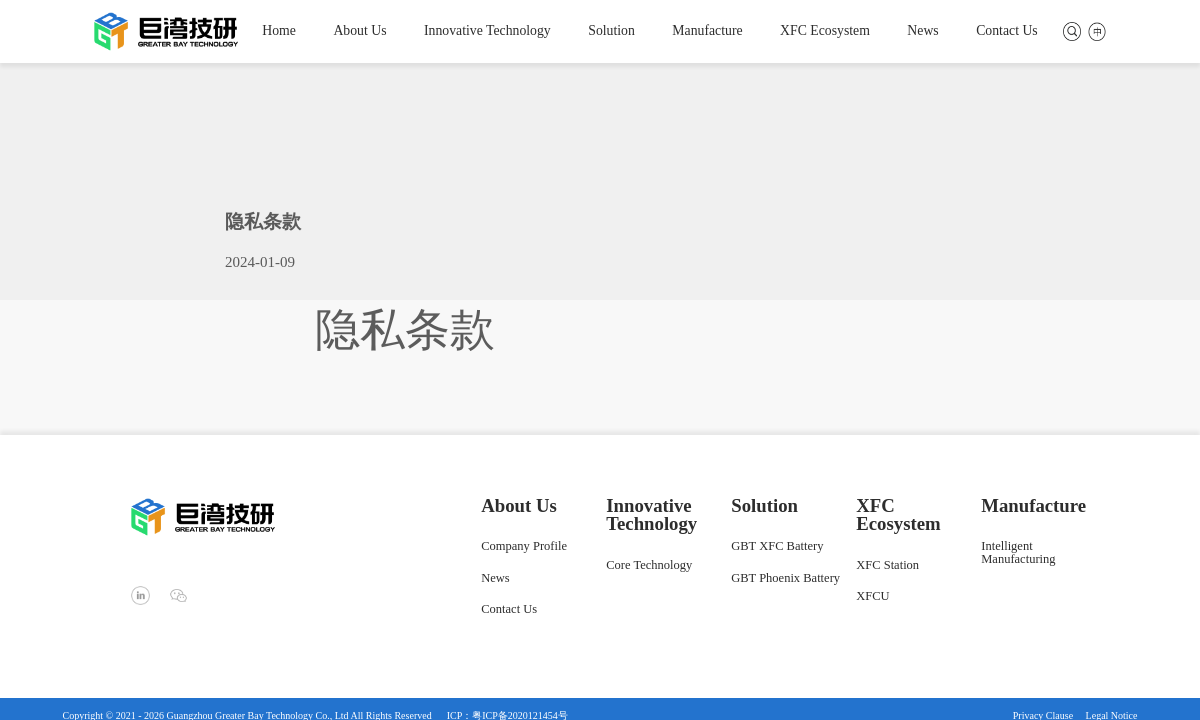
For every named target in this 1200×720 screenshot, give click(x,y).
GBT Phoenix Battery (785, 579)
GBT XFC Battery (777, 547)
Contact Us (1007, 31)
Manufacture (707, 31)
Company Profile (524, 547)
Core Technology (649, 566)
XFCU (872, 597)
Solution (611, 31)
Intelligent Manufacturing (1018, 553)
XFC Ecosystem (825, 31)
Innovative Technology (487, 31)
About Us (359, 31)
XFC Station (887, 566)
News (922, 31)
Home (279, 31)
